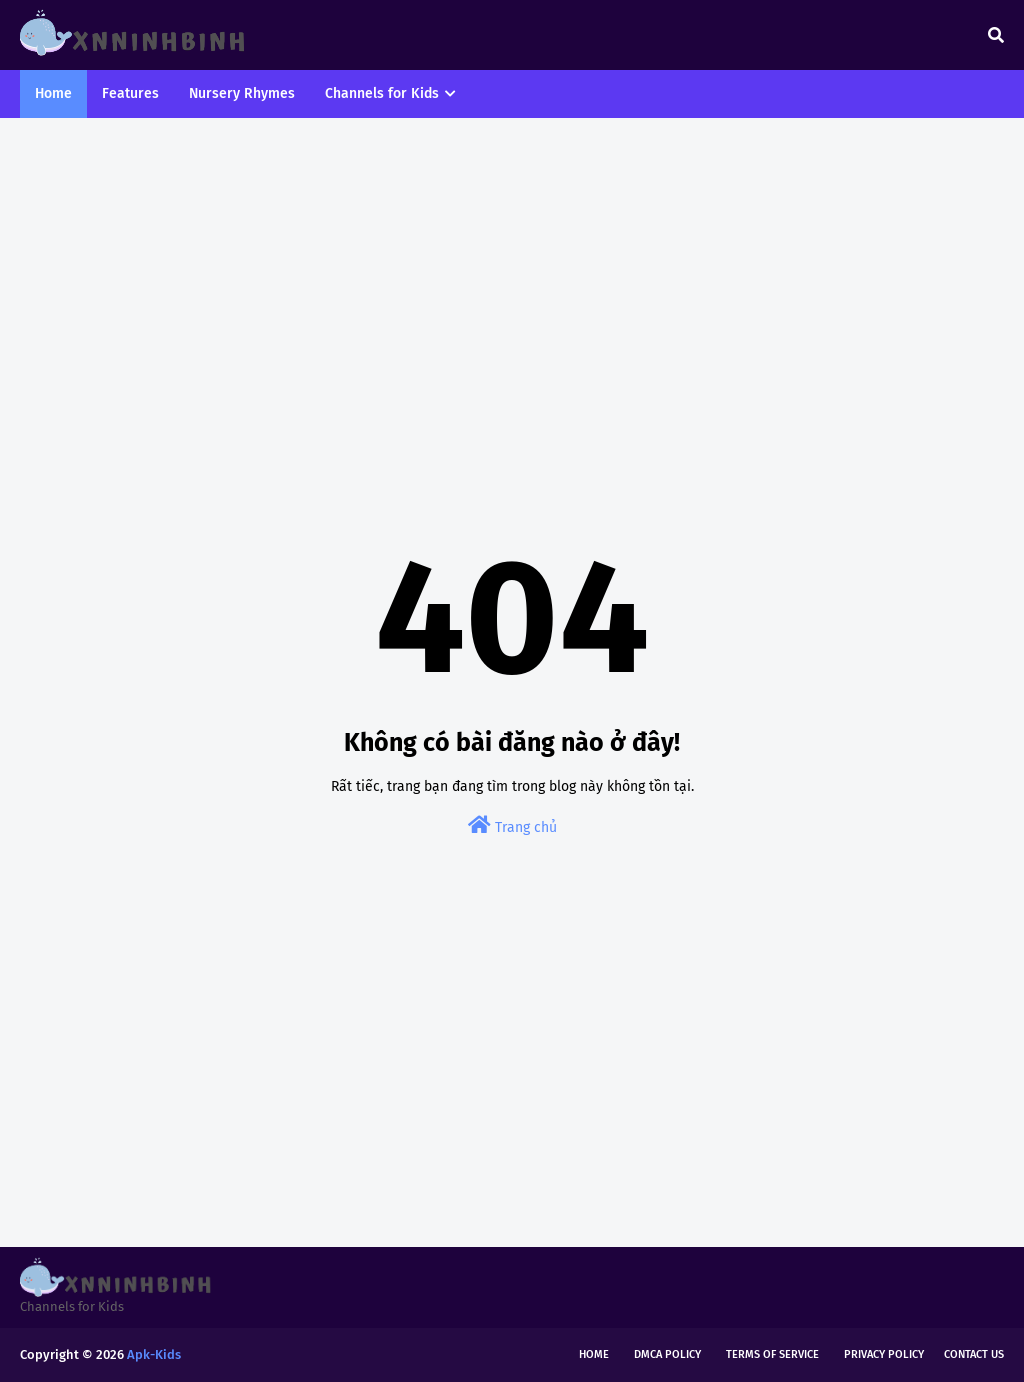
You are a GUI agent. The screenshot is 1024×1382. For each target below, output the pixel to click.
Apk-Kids (154, 1354)
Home (594, 1354)
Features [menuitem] (130, 93)
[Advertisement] (512, 288)
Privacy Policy (884, 1354)
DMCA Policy (667, 1354)
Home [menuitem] (53, 93)
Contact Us (974, 1354)
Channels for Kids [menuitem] (382, 93)
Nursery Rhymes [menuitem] (242, 93)
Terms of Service (772, 1354)
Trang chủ (512, 825)
